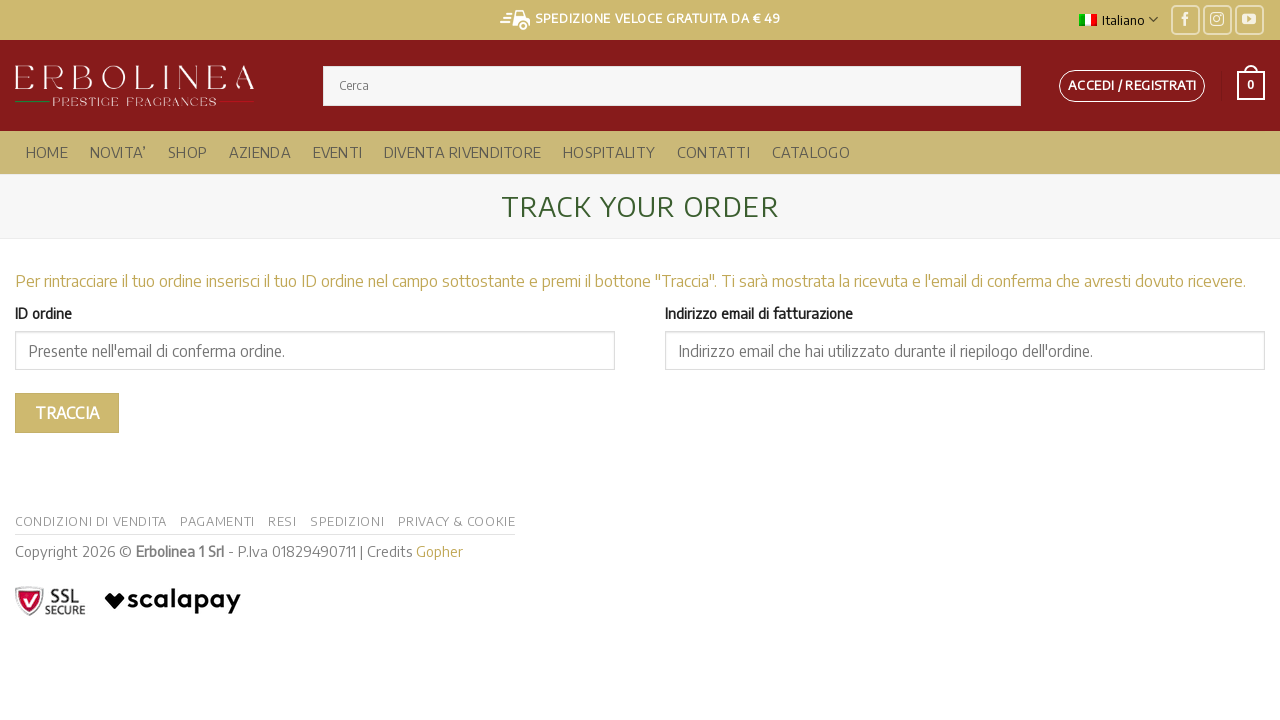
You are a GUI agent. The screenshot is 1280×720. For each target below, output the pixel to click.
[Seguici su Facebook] (1185, 19)
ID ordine (43, 313)
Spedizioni (347, 521)
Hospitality (609, 152)
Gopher (439, 551)
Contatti (713, 152)
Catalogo (811, 152)
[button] (1132, 86)
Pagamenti (217, 521)
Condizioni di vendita (91, 521)
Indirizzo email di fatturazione (759, 313)
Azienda (260, 152)
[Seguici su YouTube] (1249, 19)
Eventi (338, 152)
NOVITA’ (118, 152)
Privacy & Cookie (457, 521)
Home (47, 152)
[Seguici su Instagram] (1217, 19)
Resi (282, 521)
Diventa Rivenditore (462, 152)
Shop (187, 152)
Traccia (67, 412)
